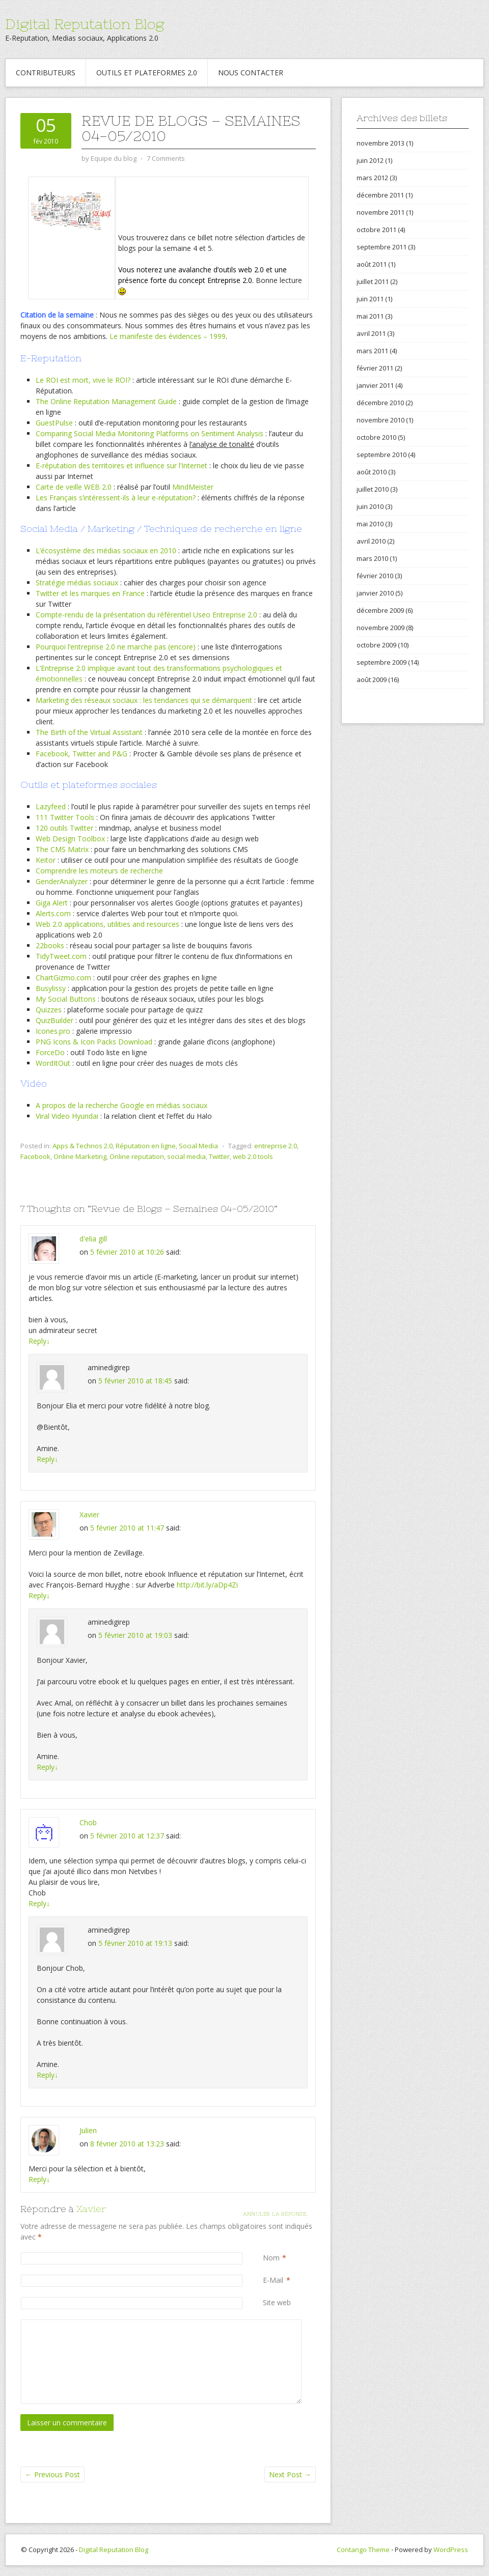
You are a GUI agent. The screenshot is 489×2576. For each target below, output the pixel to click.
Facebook (35, 1156)
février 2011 (375, 368)
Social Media (198, 1145)
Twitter (219, 1156)
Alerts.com (53, 913)
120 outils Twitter (64, 828)
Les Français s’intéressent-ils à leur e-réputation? (116, 497)
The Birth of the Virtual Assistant (89, 732)
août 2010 (372, 471)
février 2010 (375, 575)
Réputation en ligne (146, 1145)
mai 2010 (370, 523)
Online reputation (137, 1156)
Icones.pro (53, 1031)
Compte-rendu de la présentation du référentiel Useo (124, 614)
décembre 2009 (380, 610)
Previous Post (52, 2474)
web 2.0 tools (253, 1156)
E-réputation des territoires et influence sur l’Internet (121, 465)
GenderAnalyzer (62, 881)
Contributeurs (45, 72)
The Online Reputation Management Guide (106, 401)
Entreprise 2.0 (234, 614)
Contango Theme (363, 2549)
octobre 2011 (376, 229)
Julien (88, 2130)
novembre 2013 (380, 143)
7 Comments (166, 158)
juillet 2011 (373, 281)
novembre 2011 (380, 212)
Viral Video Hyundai (67, 1116)
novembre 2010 (380, 419)
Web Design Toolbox (70, 838)
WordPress (450, 2549)
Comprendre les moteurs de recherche (99, 870)
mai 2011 (370, 316)
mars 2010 (372, 558)
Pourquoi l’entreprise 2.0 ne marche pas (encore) (116, 647)
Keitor (46, 860)
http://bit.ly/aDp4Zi (207, 1585)
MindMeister (192, 487)
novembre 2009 (380, 627)
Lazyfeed (51, 806)
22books (50, 945)
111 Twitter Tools (65, 817)
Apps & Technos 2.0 (82, 1145)
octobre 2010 (376, 437)
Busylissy (51, 988)
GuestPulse (54, 423)
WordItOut (53, 1063)
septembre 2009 (381, 662)
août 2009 (372, 679)
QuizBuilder (54, 1020)
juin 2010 (370, 506)
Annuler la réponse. (275, 2214)
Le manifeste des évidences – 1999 (168, 336)
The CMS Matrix (62, 849)
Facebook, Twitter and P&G (81, 753)
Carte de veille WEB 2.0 (74, 487)
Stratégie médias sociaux (77, 582)
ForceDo (50, 1052)
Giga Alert (52, 903)
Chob (88, 1822)
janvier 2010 (375, 593)
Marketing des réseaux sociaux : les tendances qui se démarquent (144, 700)
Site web (277, 2302)
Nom (271, 2257)
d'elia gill (93, 1238)
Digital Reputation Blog (84, 24)
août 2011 (372, 264)
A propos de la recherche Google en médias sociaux (121, 1105)
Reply (39, 1341)
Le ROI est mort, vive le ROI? (83, 380)
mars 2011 (372, 350)
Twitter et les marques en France (90, 593)
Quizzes (49, 1009)
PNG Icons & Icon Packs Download (94, 1041)
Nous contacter (250, 72)
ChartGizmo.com (63, 977)
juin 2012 (370, 160)
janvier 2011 (375, 385)
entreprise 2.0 (275, 1145)
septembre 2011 (381, 246)
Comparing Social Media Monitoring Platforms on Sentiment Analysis (149, 433)
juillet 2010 (373, 489)
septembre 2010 (381, 454)
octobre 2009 (376, 644)
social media (186, 1156)
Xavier (89, 1514)
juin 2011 (370, 298)
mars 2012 (372, 177)
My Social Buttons (66, 999)
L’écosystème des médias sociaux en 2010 (106, 550)
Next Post (290, 2474)
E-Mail (273, 2280)
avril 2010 (371, 541)
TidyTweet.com (61, 956)
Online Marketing (79, 1156)
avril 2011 (371, 333)
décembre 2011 (380, 195)
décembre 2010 (380, 402)
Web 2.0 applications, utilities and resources (107, 924)
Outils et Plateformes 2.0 (146, 72)
